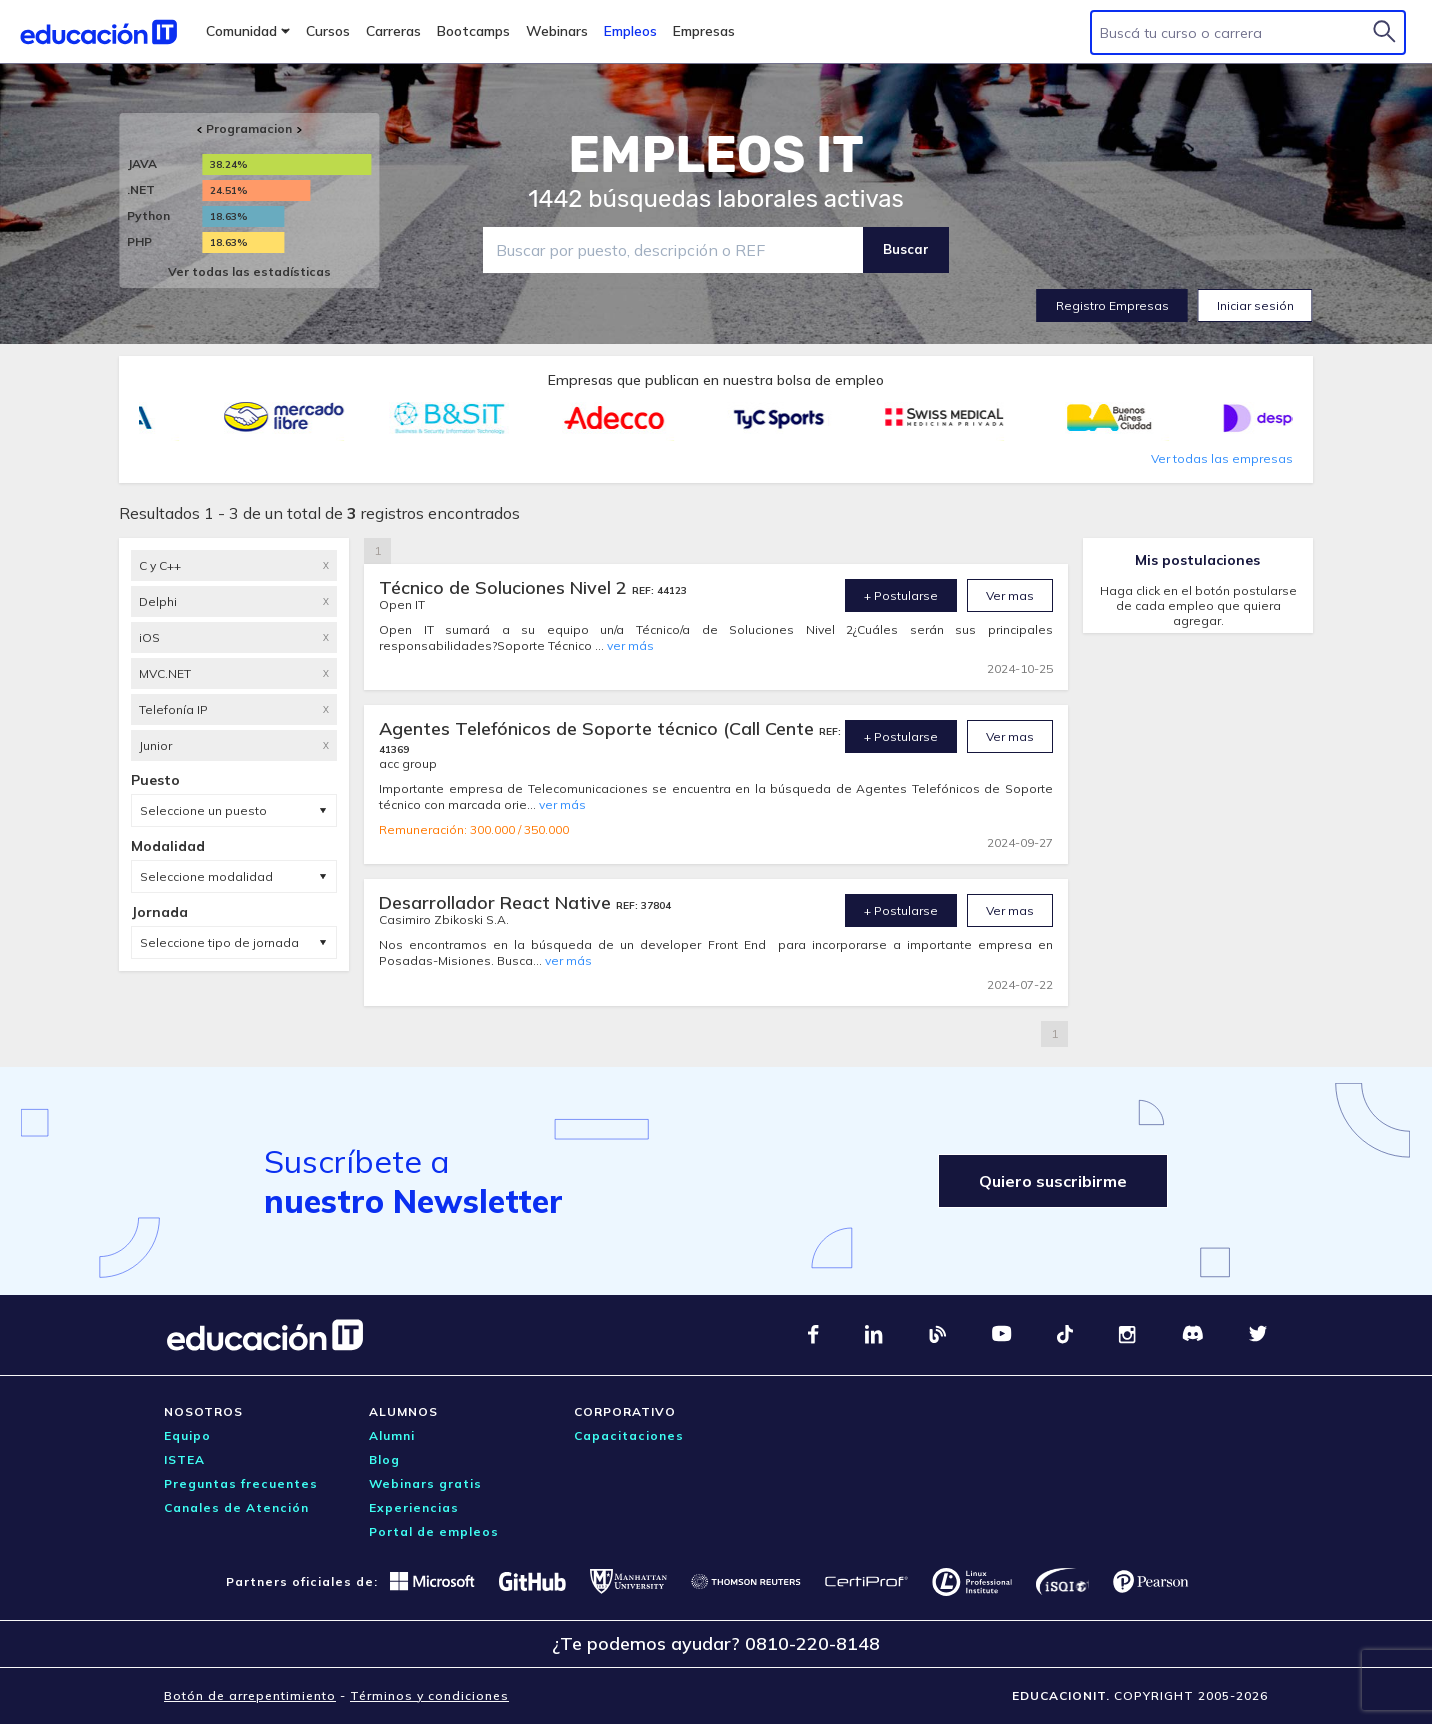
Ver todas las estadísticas (249, 271)
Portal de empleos (434, 1531)
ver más (630, 645)
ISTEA (184, 1459)
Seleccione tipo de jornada (219, 942)
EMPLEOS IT (716, 155)
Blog (384, 1459)
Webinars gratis (425, 1483)
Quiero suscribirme (1053, 1181)
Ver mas (1010, 595)
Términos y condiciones (429, 1695)
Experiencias (414, 1507)
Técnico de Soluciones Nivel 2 (505, 587)
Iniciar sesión (1255, 305)
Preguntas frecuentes (241, 1483)
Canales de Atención (236, 1507)
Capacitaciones (629, 1435)
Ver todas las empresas (1222, 458)
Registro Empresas (1112, 305)
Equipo (187, 1435)
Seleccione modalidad (206, 876)
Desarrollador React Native (497, 902)
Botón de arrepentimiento (250, 1695)
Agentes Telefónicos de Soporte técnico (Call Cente (599, 728)
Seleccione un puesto (203, 810)
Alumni (392, 1435)
